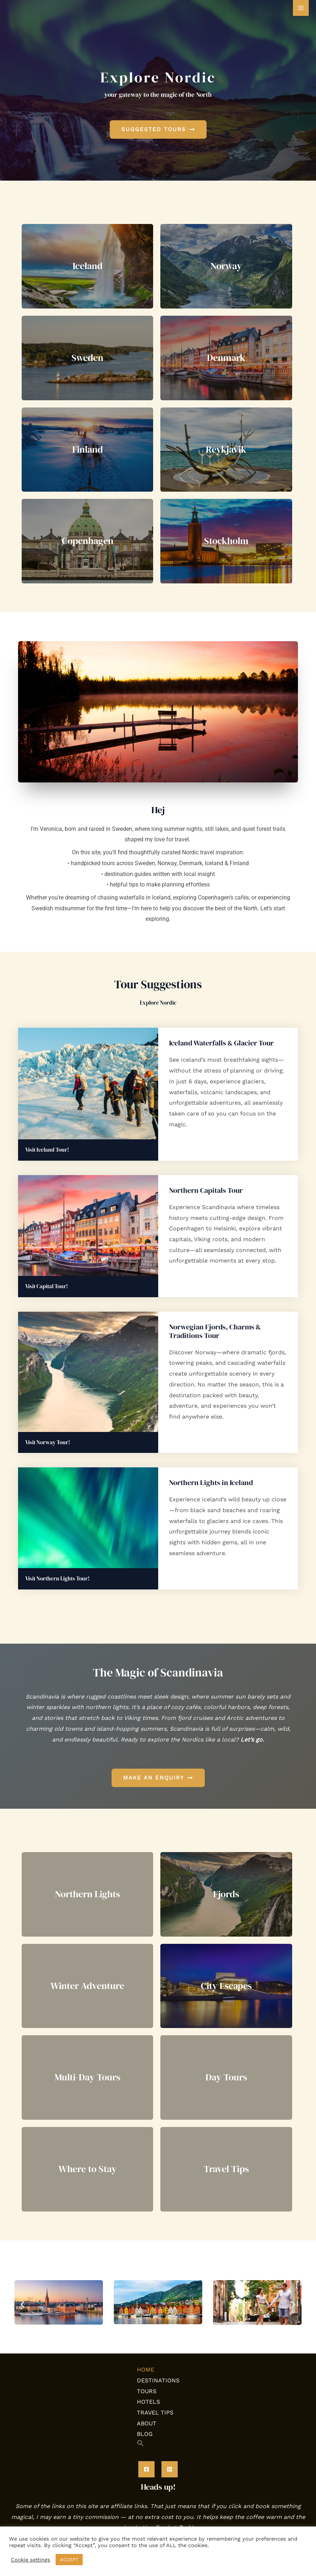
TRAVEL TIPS (155, 2412)
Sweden (87, 357)
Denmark (226, 357)
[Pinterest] (169, 2469)
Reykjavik (226, 449)
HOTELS (148, 2401)
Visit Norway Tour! (47, 1442)
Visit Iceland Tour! (47, 1149)
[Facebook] (146, 2469)
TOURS (146, 2391)
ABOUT (146, 2423)
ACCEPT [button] (69, 2559)
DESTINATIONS (158, 2380)
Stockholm (226, 540)
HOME (145, 2369)
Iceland (88, 265)
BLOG (145, 2433)
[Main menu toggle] (301, 8)
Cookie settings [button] (30, 2559)
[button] (22, 2304)
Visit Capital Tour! (46, 1286)
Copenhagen (87, 540)
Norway (226, 265)
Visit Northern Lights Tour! (57, 1578)
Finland (87, 449)
